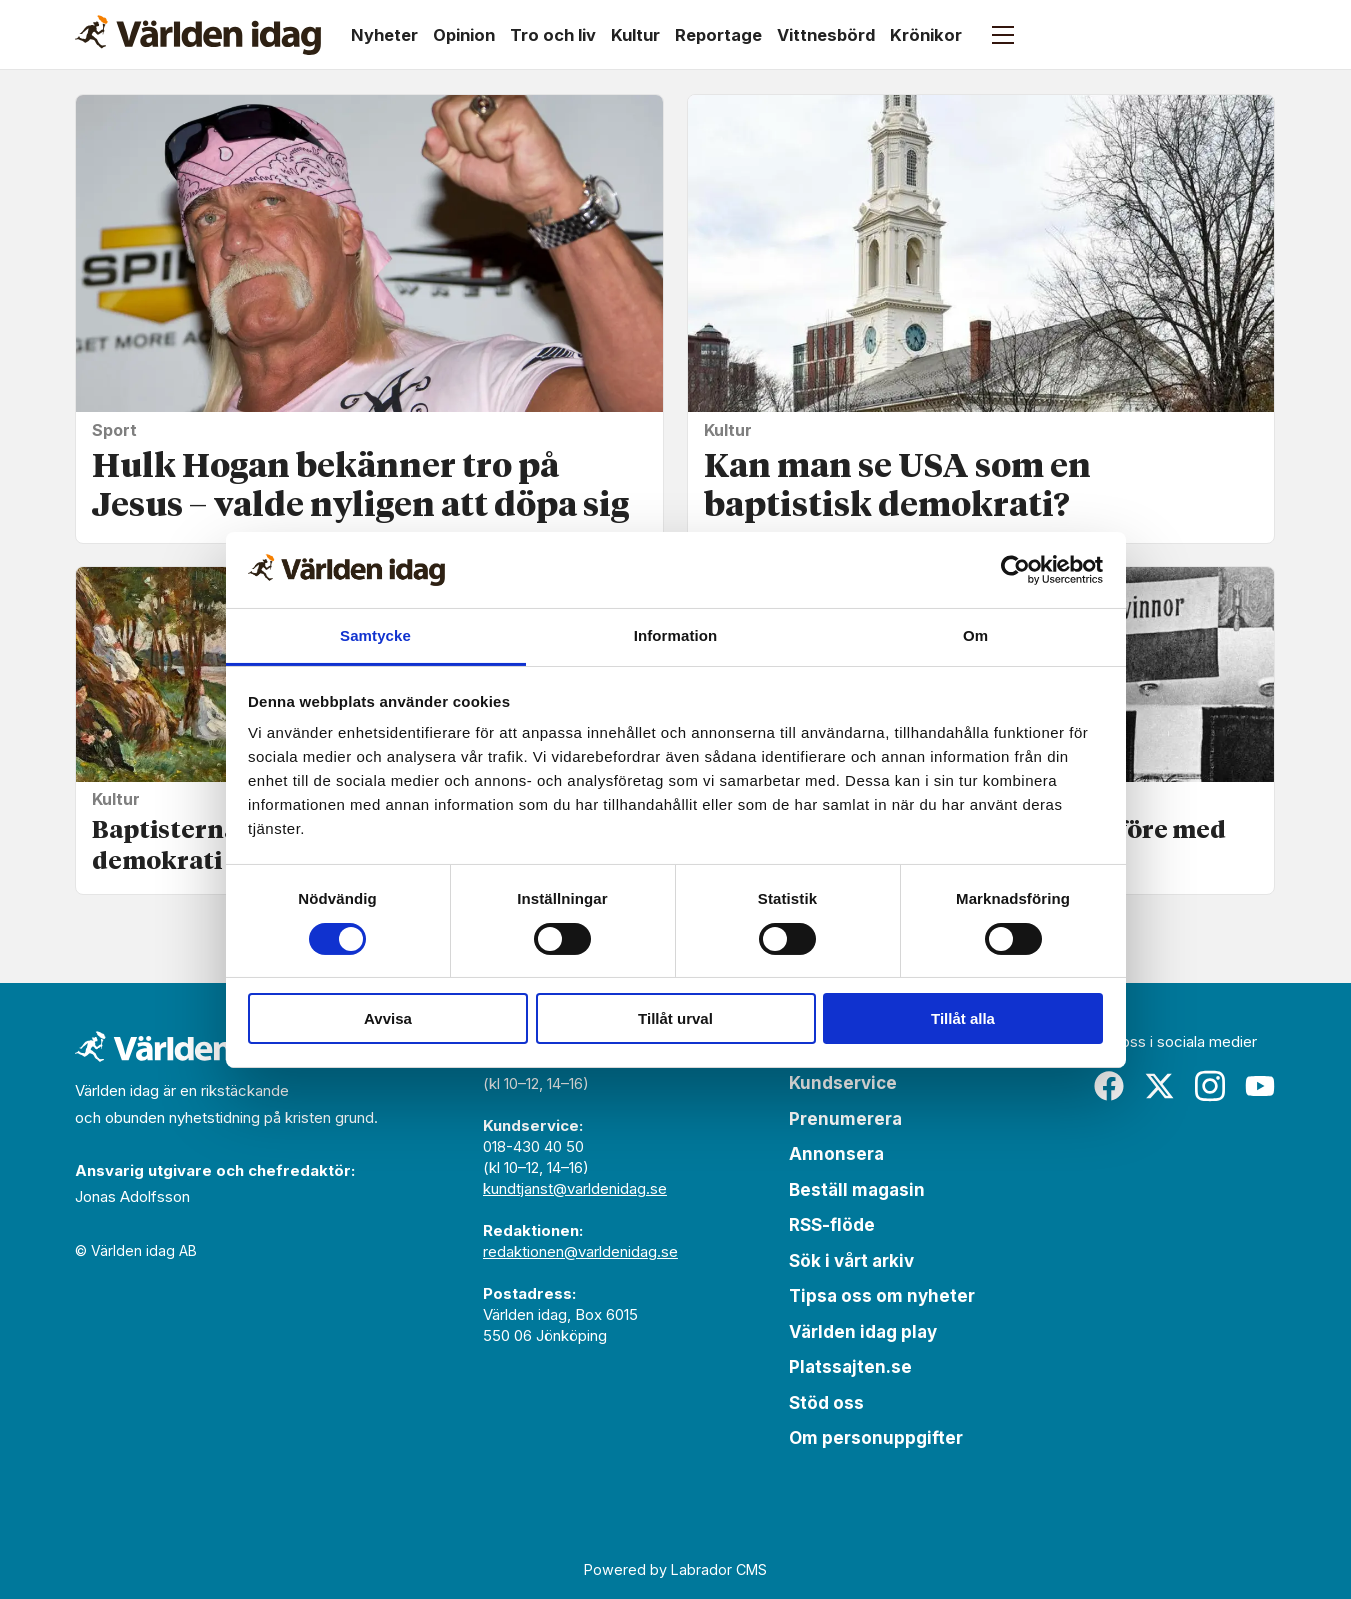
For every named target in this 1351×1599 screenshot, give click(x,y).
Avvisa (388, 1018)
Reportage (718, 35)
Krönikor (926, 35)
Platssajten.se (850, 1367)
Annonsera (836, 1154)
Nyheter (384, 35)
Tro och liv (553, 35)
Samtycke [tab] (375, 635)
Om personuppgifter (876, 1438)
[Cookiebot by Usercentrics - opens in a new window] (1015, 570)
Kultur (635, 35)
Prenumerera (845, 1119)
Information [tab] (676, 635)
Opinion (464, 35)
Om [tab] (975, 635)
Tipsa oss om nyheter (882, 1296)
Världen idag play (863, 1332)
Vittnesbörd (826, 35)
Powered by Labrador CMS (675, 1569)
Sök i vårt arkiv (851, 1261)
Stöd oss (826, 1403)
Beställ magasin (857, 1190)
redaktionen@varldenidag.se (580, 1251)
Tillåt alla (963, 1018)
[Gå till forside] (198, 35)
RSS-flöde (832, 1225)
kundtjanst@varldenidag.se (575, 1188)
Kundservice (843, 1083)
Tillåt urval (675, 1018)
